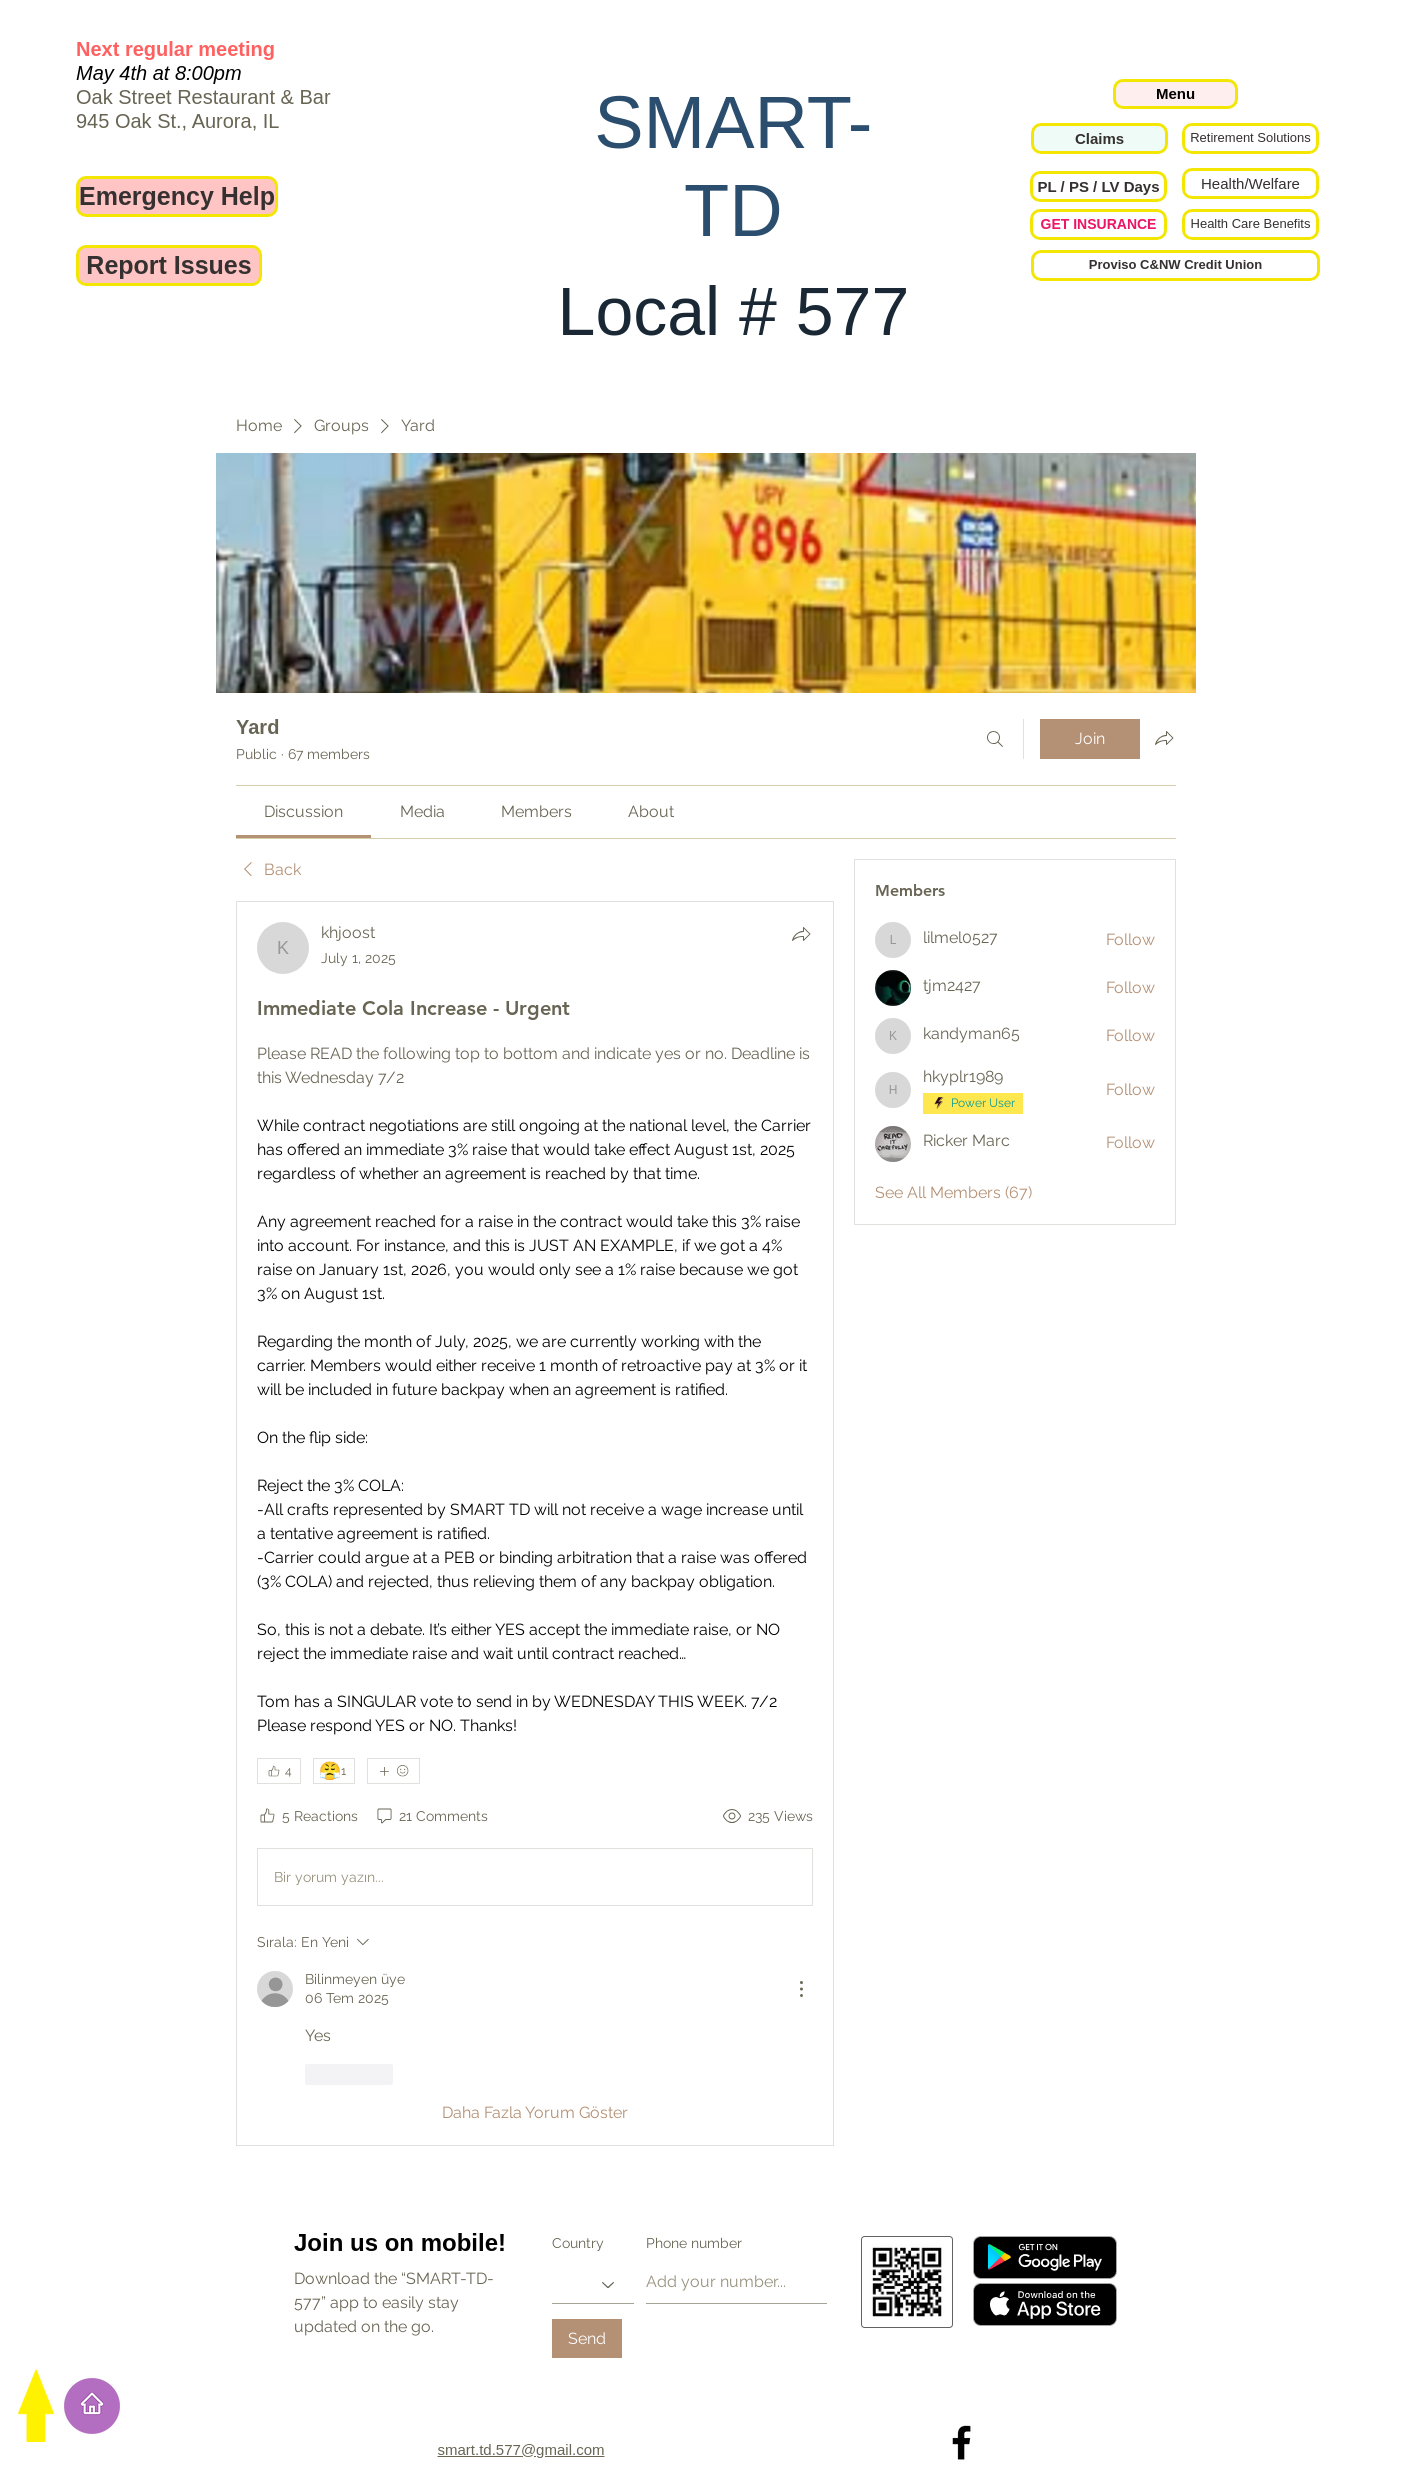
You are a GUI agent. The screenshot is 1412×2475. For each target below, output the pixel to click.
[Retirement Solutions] (1250, 138)
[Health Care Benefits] (1250, 224)
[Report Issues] (169, 265)
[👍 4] (279, 1771)
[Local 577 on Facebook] (961, 2442)
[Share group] (1164, 738)
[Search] (995, 739)
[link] (303, 811)
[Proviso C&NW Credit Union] (1175, 265)
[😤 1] (334, 1771)
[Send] (587, 2338)
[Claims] (1099, 138)
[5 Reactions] (307, 1817)
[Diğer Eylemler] (801, 1989)
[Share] (801, 934)
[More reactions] (393, 1771)
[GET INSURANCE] (1098, 224)
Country (578, 2243)
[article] (535, 1523)
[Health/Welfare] (1250, 183)
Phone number (694, 2243)
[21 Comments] (431, 1817)
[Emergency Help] (177, 196)
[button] (1098, 186)
